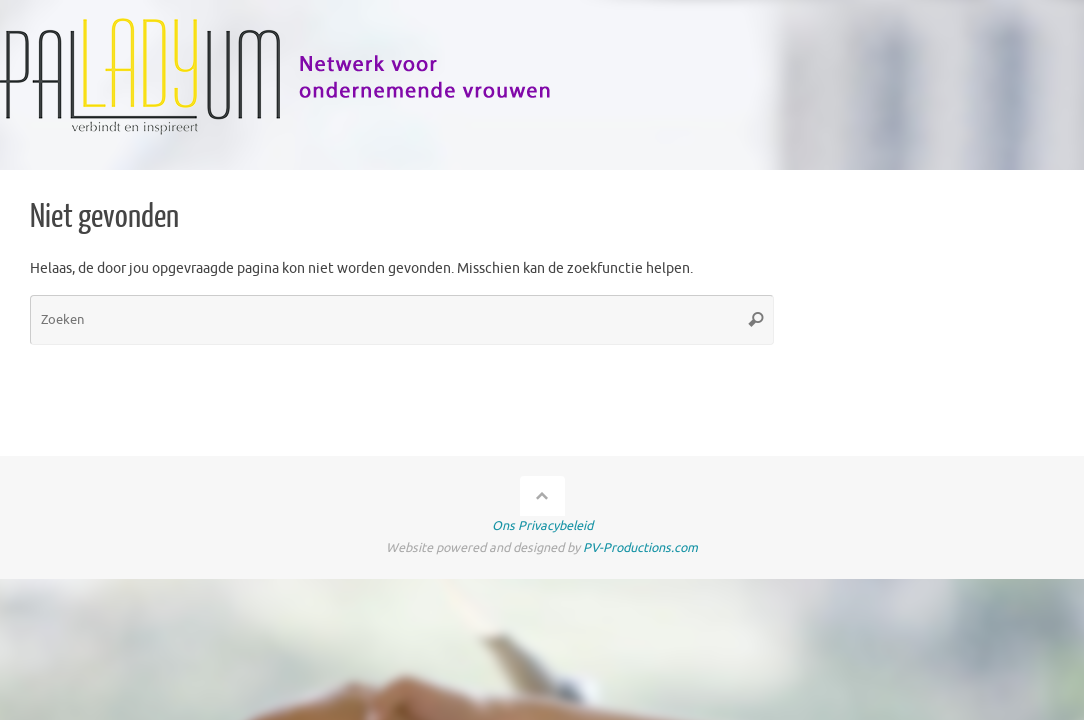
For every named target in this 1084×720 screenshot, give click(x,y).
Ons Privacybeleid (542, 526)
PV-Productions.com (640, 548)
